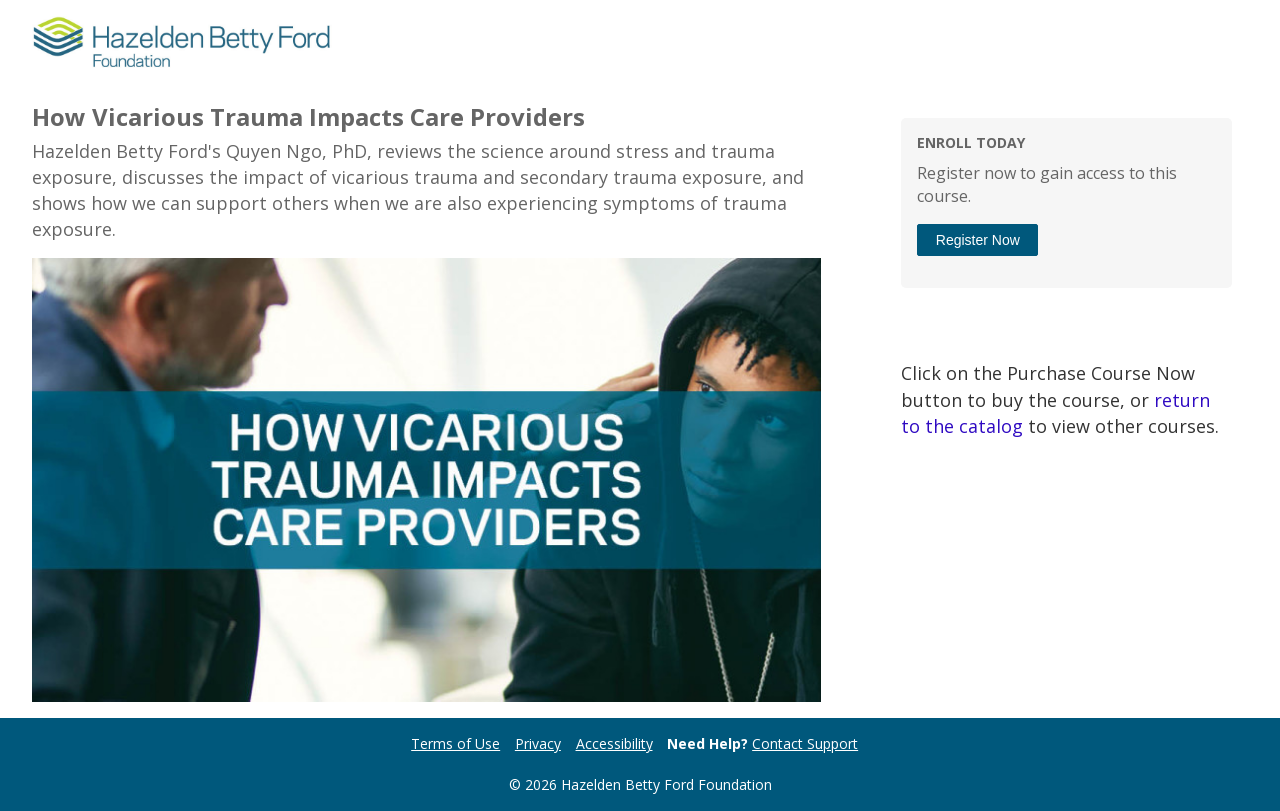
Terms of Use (455, 743)
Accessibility (614, 743)
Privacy (538, 743)
